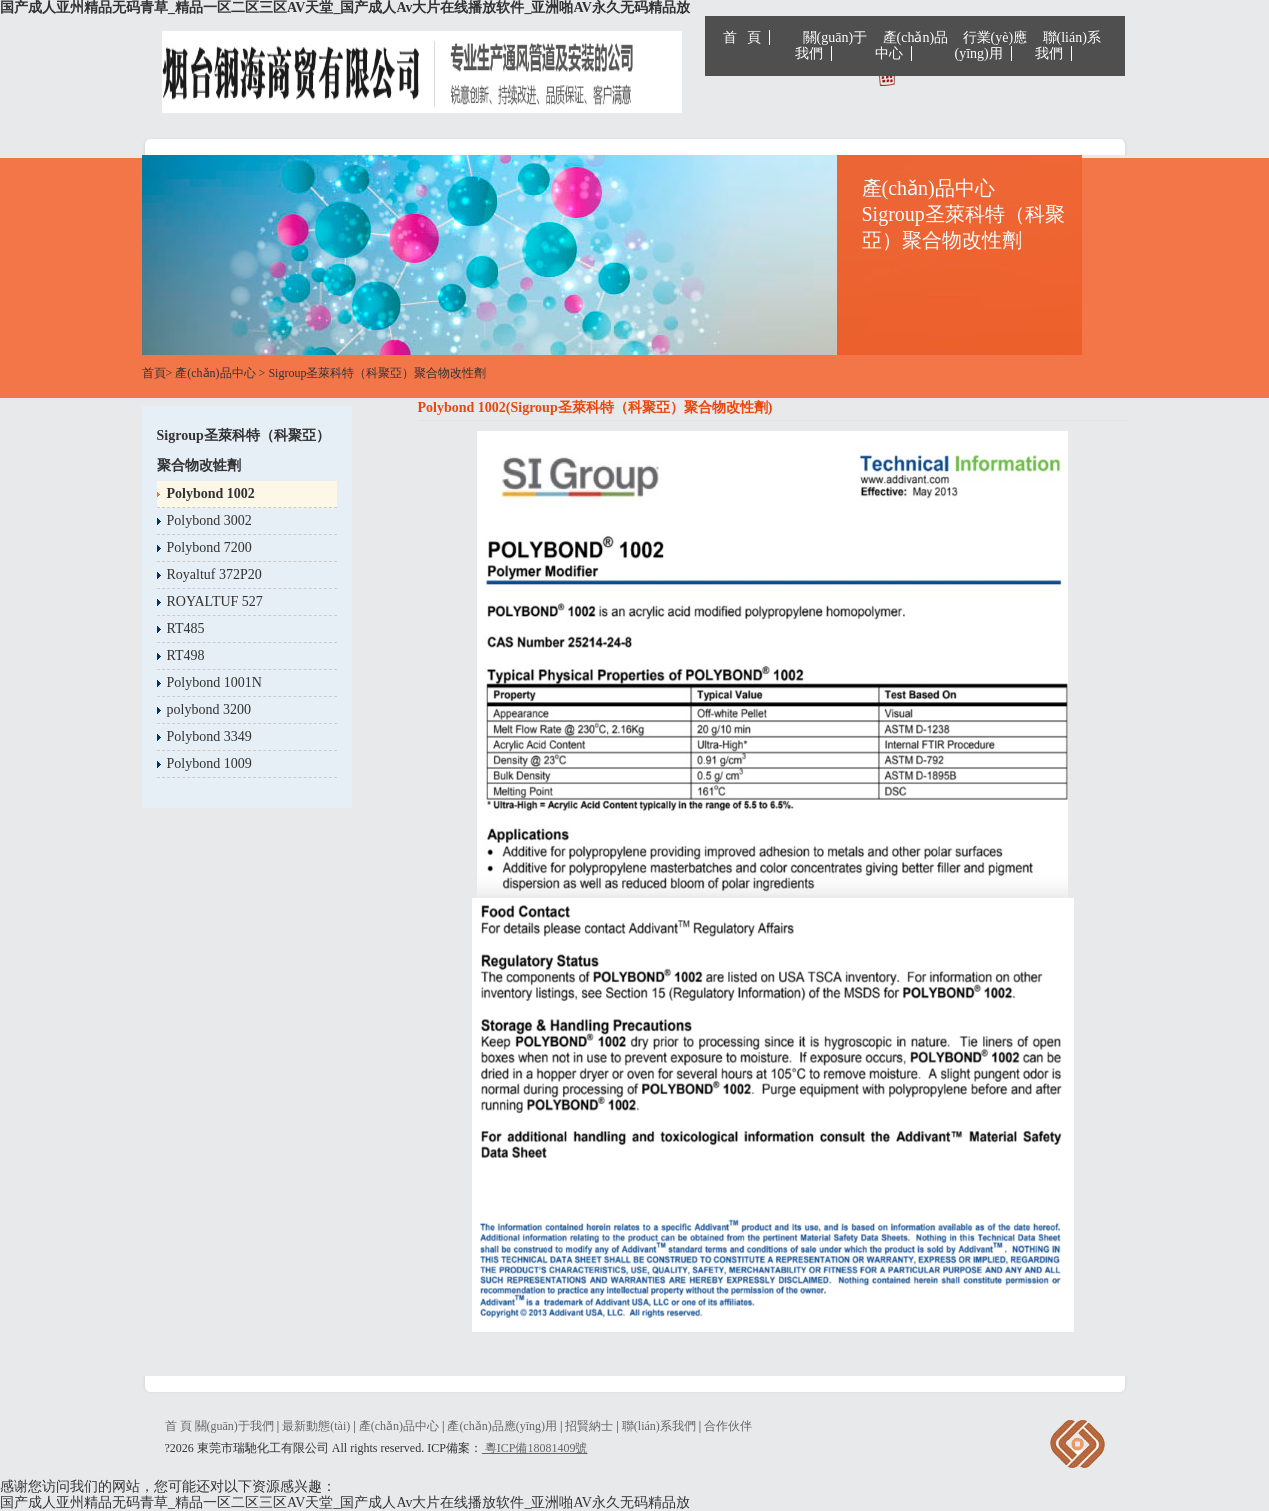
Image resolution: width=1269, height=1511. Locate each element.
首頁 (154, 373)
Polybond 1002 (211, 493)
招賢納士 (589, 1426)
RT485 (186, 628)
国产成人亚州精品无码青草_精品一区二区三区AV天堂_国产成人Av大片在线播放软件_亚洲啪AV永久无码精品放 (345, 7)
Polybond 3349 (209, 736)
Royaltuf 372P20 (214, 574)
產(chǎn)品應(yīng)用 (502, 1426)
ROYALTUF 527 (215, 601)
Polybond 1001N (214, 682)
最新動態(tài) (316, 1426)
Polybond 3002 (209, 520)
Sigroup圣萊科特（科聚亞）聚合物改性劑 (377, 373)
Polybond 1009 (209, 763)
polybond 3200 (209, 709)
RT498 (186, 655)
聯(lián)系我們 (1068, 45)
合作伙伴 (728, 1426)
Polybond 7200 (209, 547)
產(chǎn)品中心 (912, 45)
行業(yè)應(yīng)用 (991, 45)
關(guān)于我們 (831, 45)
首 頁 (742, 37)
